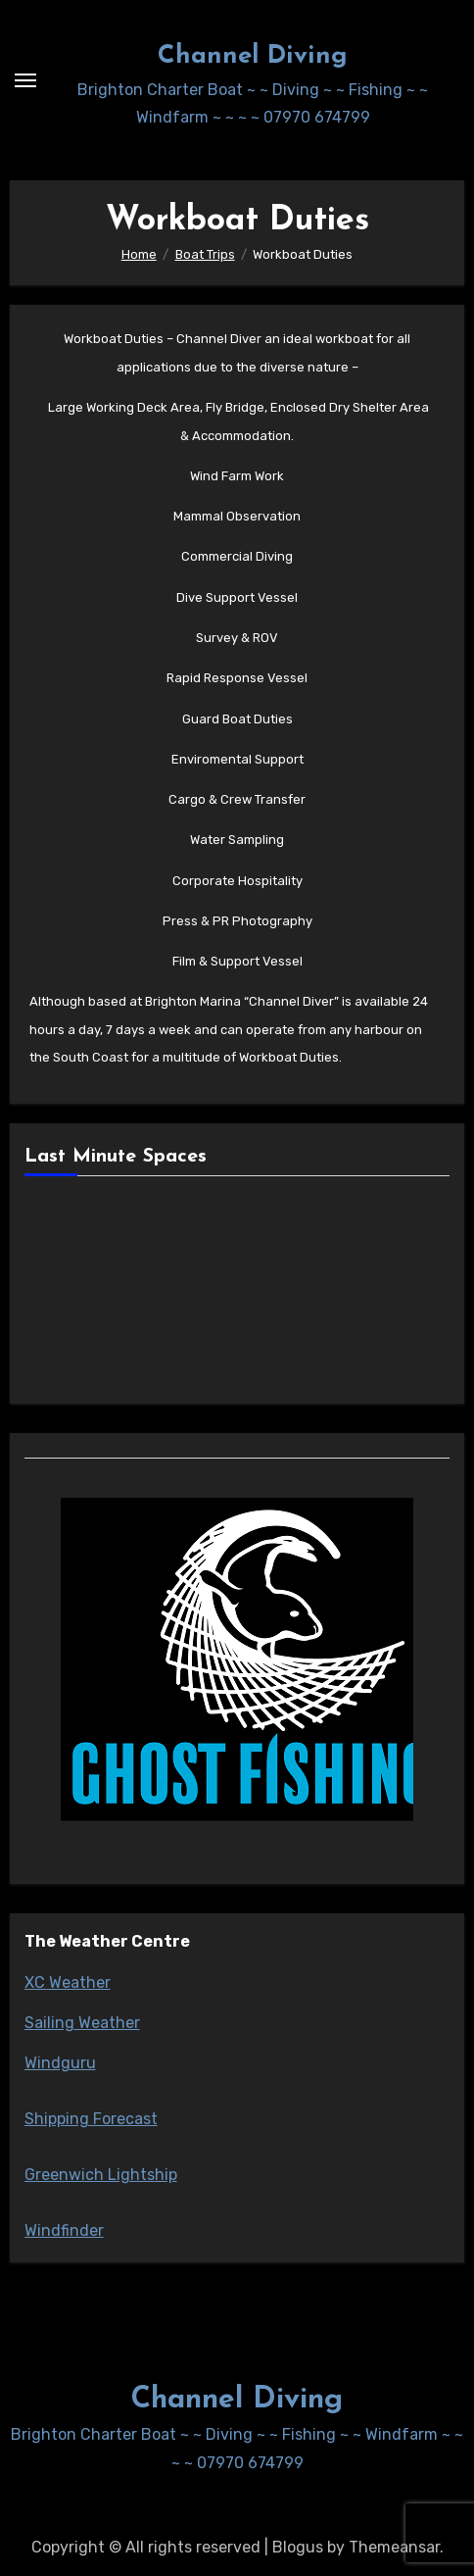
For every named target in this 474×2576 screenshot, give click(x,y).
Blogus (297, 2547)
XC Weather (67, 1982)
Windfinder (64, 2230)
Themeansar (394, 2547)
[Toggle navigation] (25, 80)
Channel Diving (253, 56)
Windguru (60, 2063)
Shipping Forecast (91, 2118)
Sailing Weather (82, 2022)
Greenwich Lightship (100, 2174)
